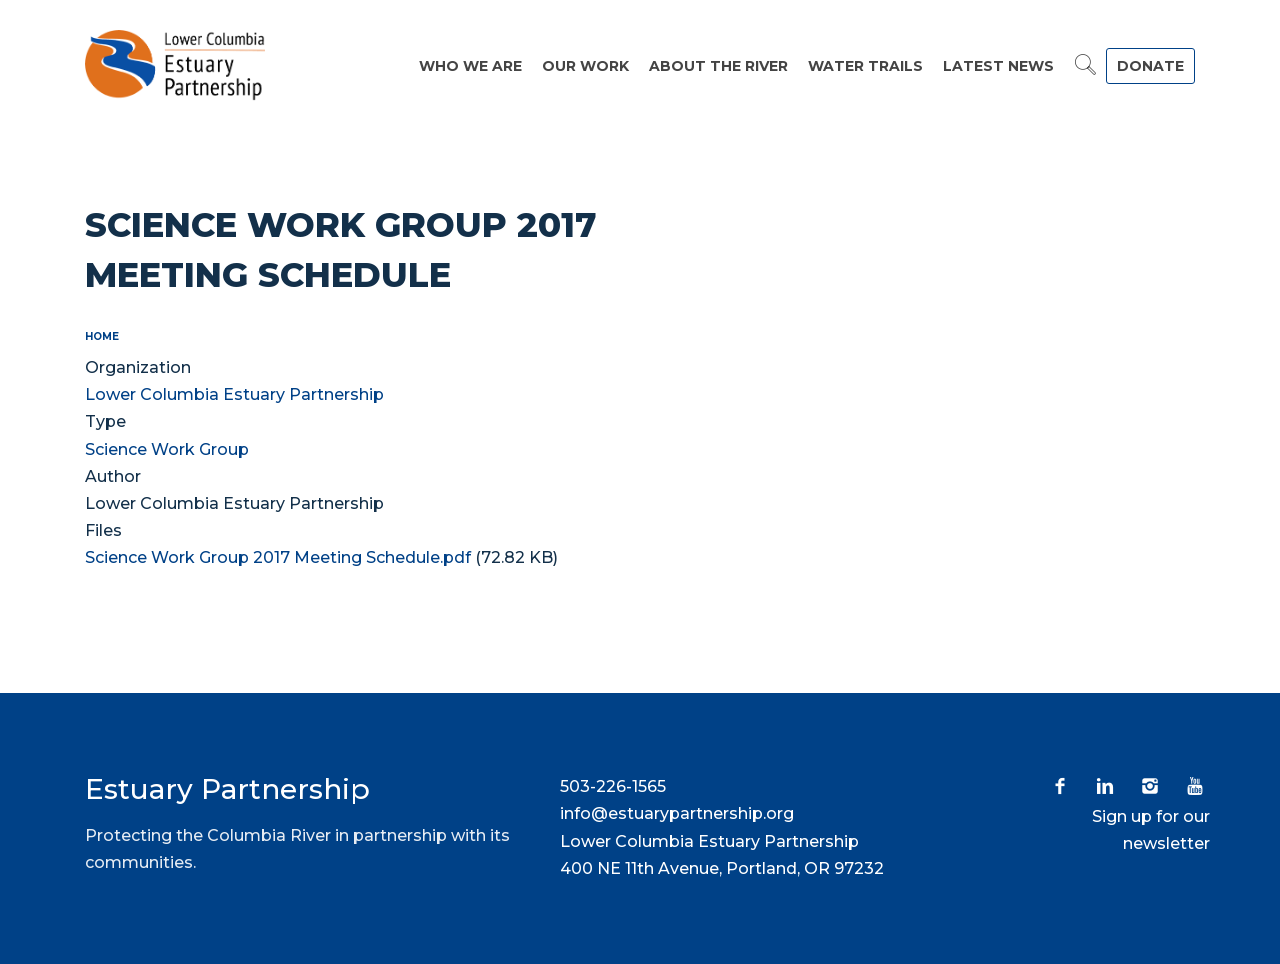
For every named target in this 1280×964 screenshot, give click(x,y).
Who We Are (470, 66)
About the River (718, 66)
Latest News (998, 66)
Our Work (585, 66)
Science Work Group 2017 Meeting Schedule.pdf (278, 557)
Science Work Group (167, 449)
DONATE (1150, 66)
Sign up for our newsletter (1151, 830)
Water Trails (865, 66)
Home (102, 336)
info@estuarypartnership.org (677, 813)
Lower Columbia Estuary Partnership (234, 394)
